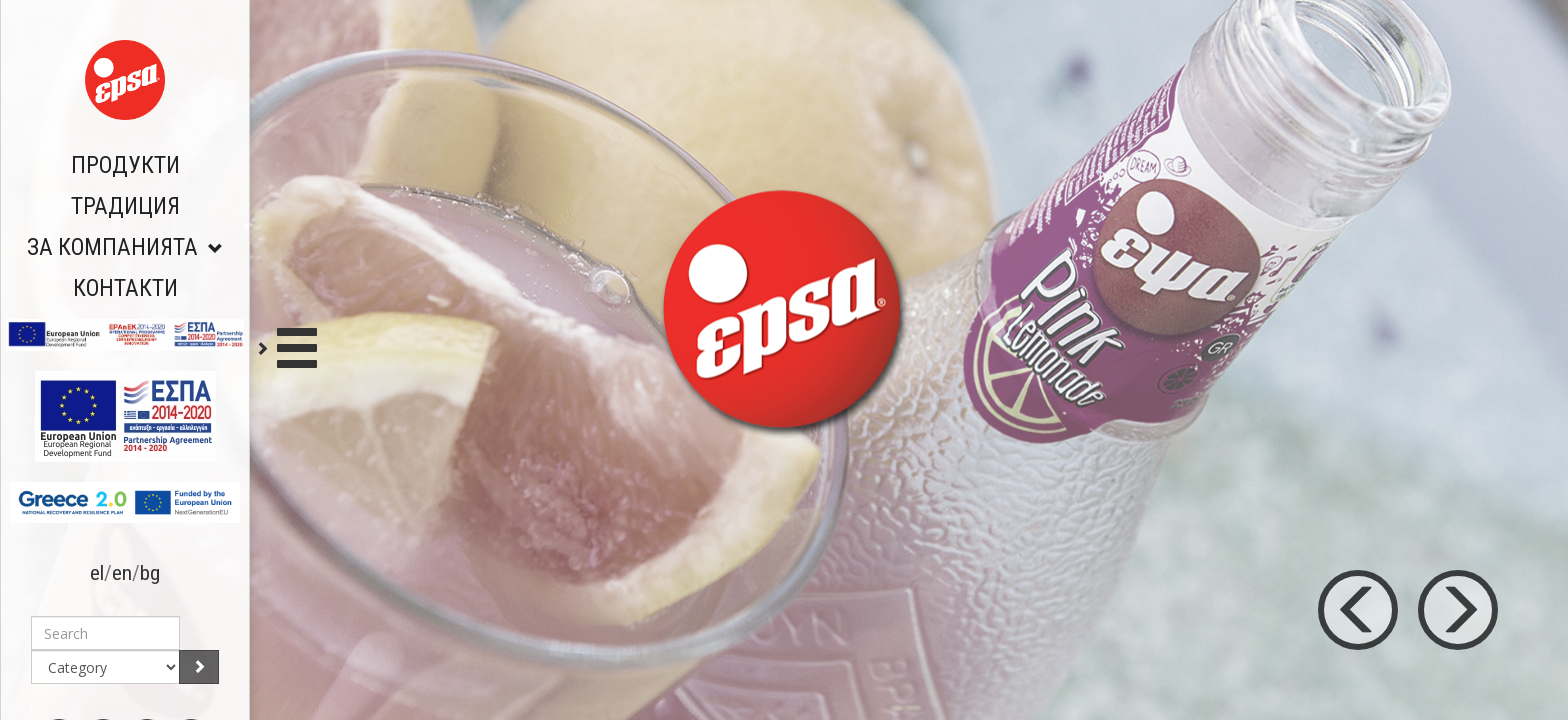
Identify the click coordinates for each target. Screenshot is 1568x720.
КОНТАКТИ (125, 288)
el (97, 573)
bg (150, 573)
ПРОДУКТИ (125, 165)
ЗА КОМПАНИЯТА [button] (125, 247)
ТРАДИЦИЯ (125, 206)
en (122, 573)
